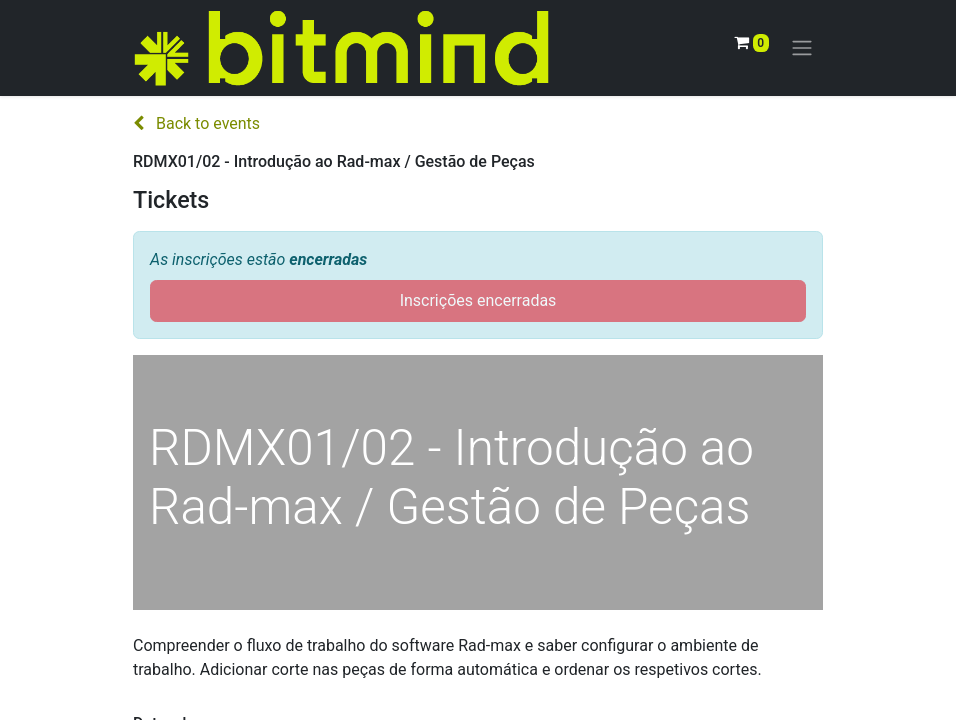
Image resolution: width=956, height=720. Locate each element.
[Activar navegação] (802, 48)
